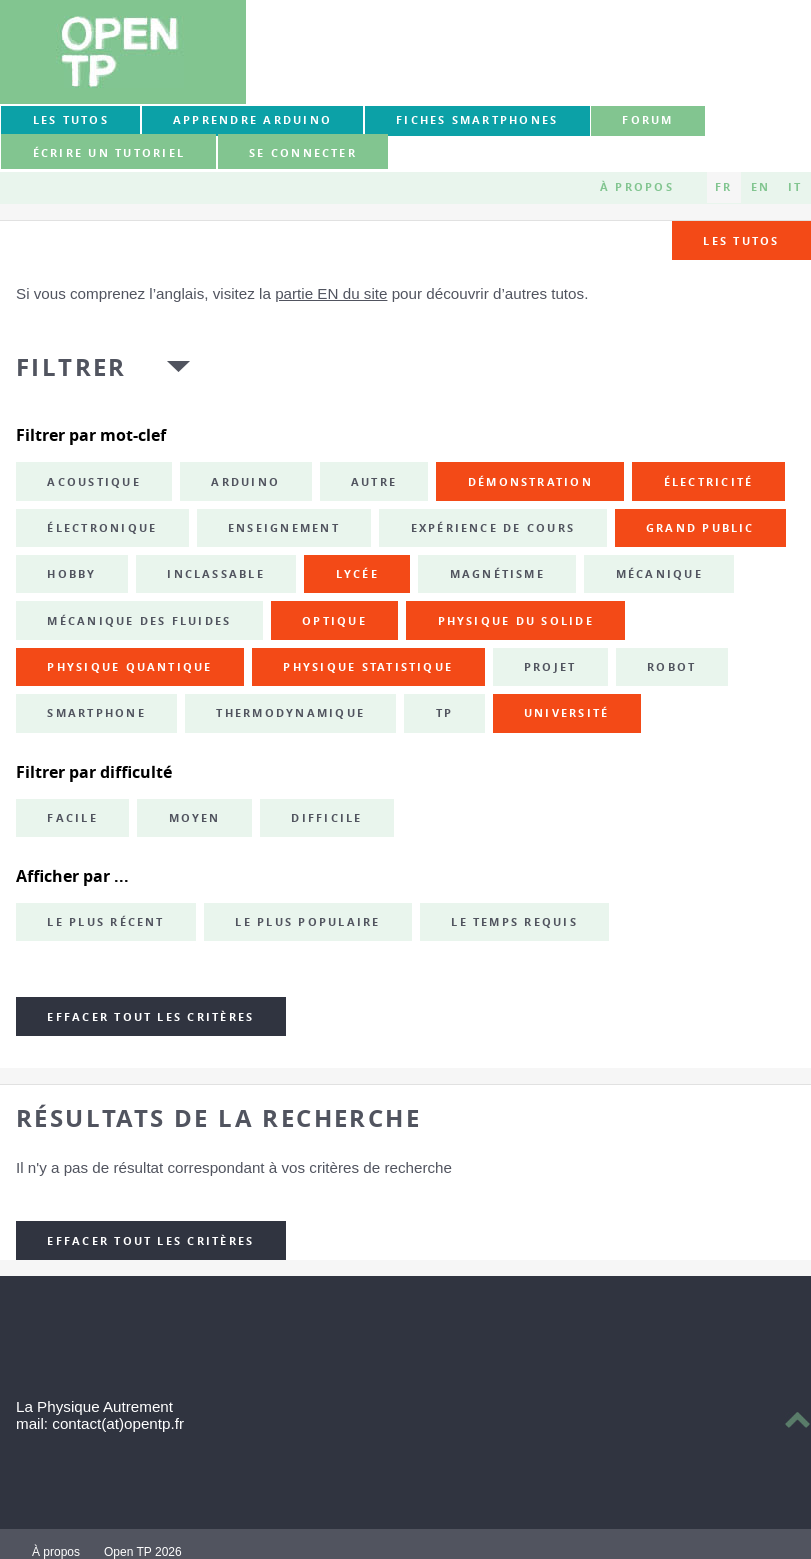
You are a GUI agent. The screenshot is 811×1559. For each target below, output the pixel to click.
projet (550, 667)
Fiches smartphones (477, 120)
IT (795, 187)
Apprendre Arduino (252, 120)
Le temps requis (514, 922)
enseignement (284, 528)
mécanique (659, 574)
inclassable (216, 574)
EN (760, 187)
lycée (357, 574)
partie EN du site (331, 293)
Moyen (195, 818)
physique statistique (368, 667)
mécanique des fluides (139, 621)
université (566, 713)
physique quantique (129, 667)
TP (444, 713)
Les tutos (71, 120)
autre (374, 482)
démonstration (530, 482)
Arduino (245, 482)
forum (647, 120)
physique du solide (516, 621)
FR (723, 187)
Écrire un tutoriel (109, 153)
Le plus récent (105, 922)
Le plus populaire (307, 922)
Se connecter (303, 153)
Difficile (326, 818)
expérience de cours (493, 528)
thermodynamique (290, 713)
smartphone (96, 713)
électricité (709, 482)
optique (334, 621)
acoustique (93, 482)
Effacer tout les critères (150, 1017)
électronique (102, 528)
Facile (72, 818)
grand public (700, 528)
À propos (637, 187)
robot (671, 667)
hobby (71, 574)
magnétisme (497, 574)
